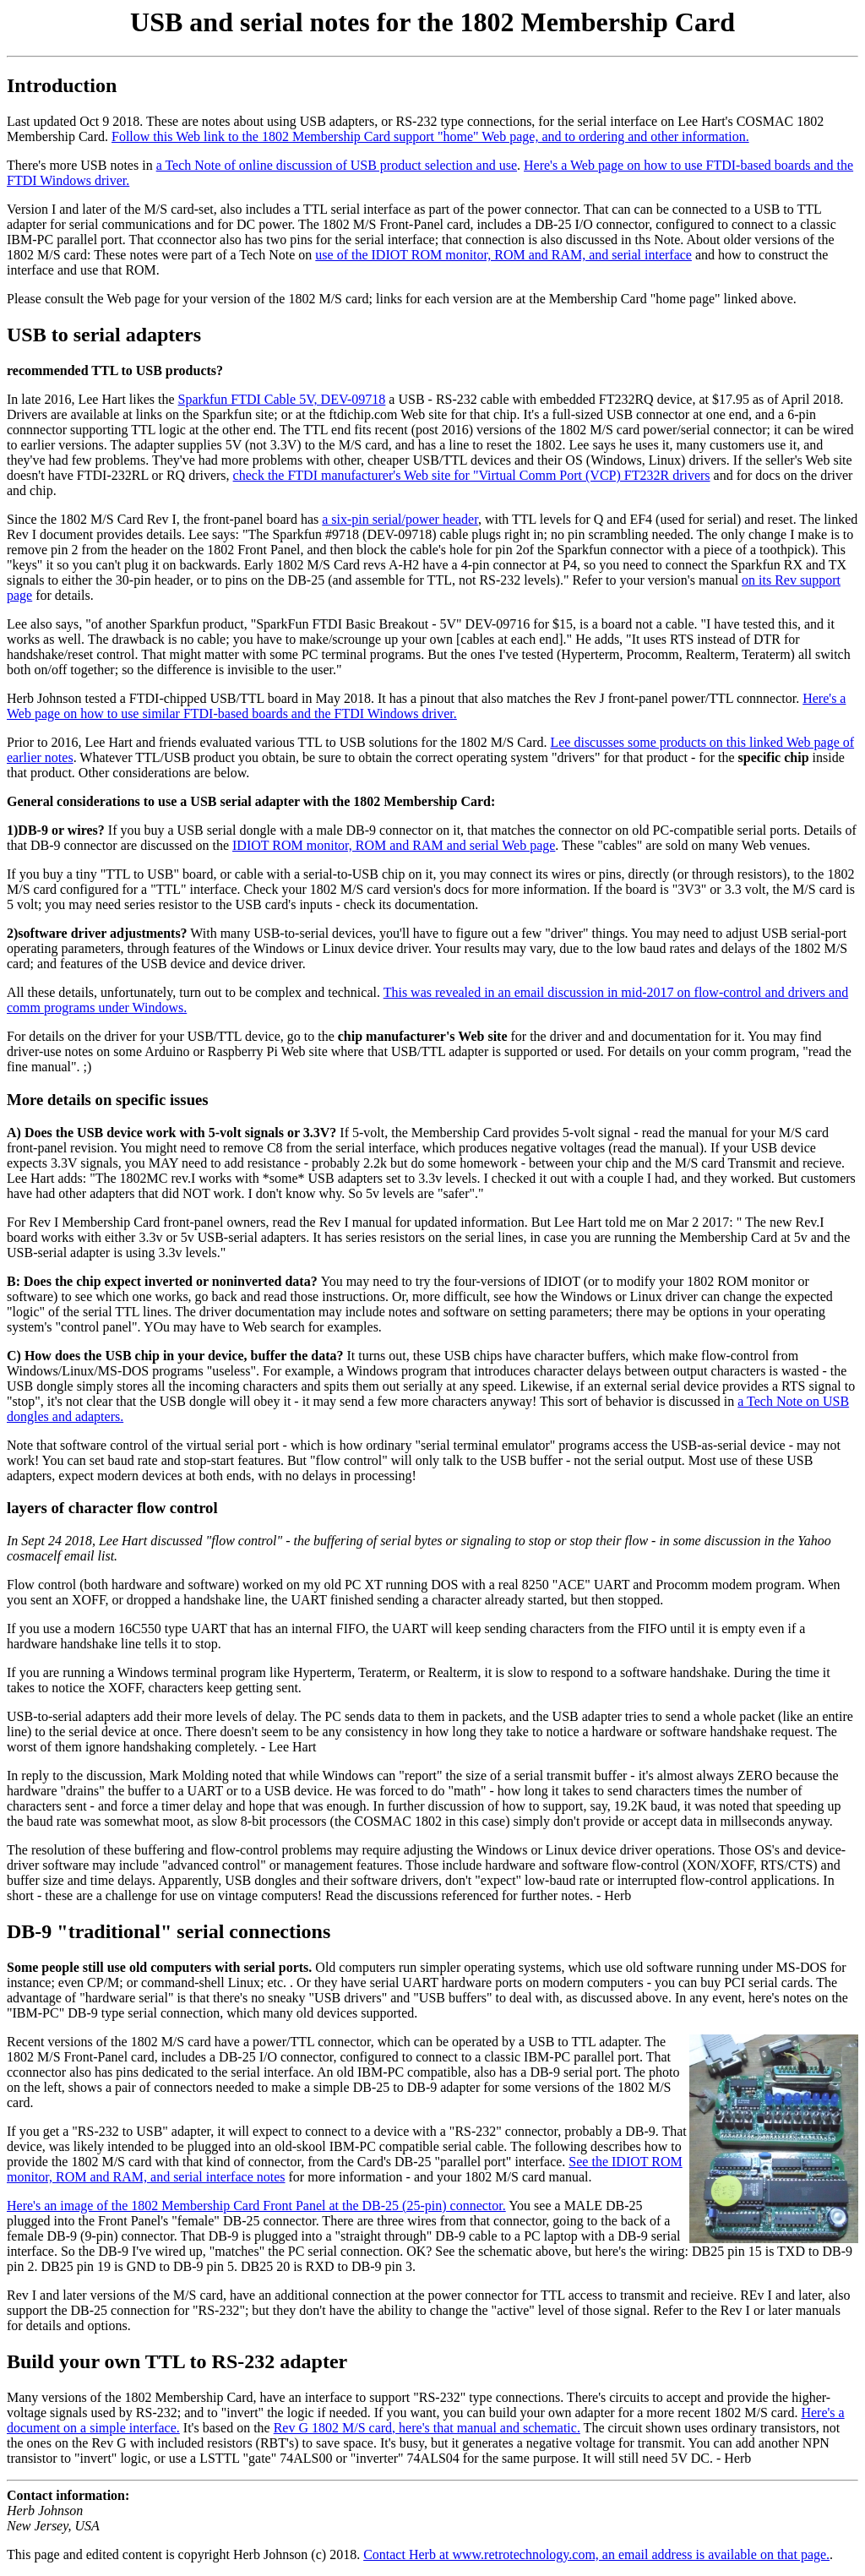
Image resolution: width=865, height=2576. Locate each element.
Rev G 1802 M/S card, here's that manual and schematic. (427, 2428)
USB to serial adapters (104, 335)
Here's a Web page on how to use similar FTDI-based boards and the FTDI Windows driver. (426, 706)
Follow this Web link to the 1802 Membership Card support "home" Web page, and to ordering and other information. (430, 136)
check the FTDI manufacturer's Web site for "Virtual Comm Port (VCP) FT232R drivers (471, 475)
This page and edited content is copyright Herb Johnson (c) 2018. (185, 2554)
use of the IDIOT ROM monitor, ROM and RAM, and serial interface (503, 255)
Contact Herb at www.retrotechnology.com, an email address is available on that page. (596, 2554)
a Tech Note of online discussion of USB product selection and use (336, 165)
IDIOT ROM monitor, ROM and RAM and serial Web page (393, 845)
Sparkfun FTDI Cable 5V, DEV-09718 (282, 399)
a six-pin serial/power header (400, 519)
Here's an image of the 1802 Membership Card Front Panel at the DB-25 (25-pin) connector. (256, 2205)
